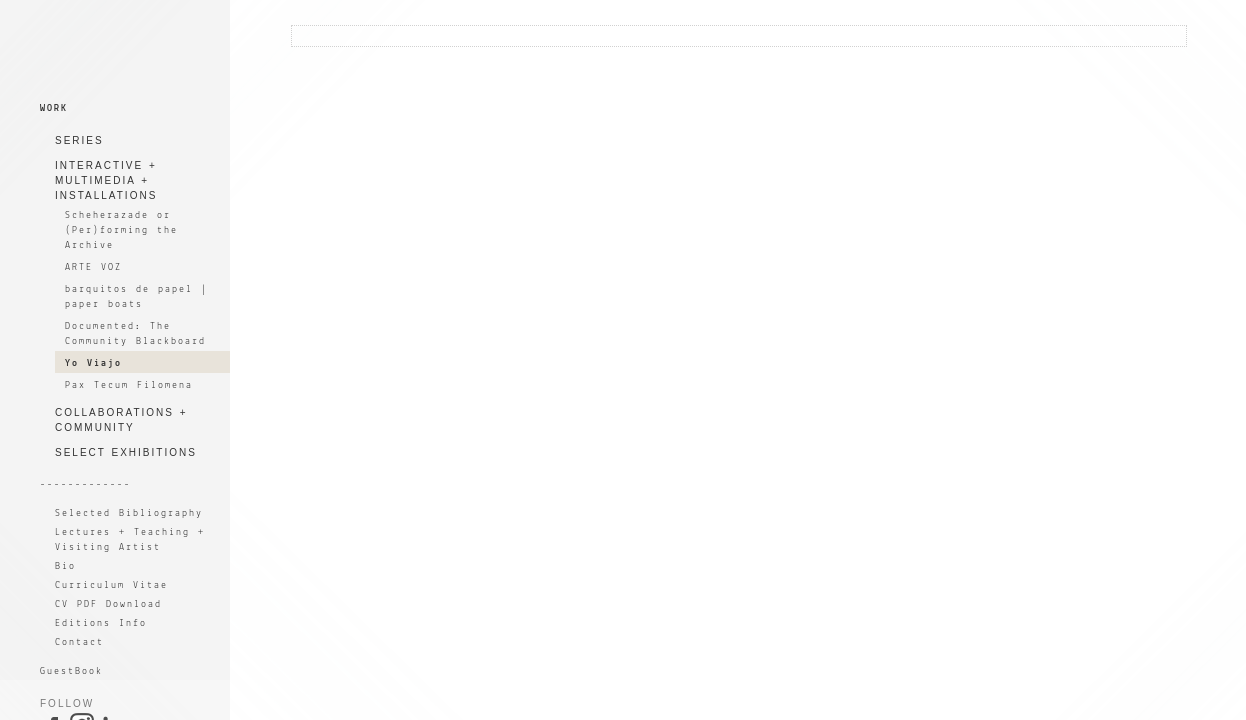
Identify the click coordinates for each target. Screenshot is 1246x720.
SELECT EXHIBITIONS (126, 452)
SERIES (79, 140)
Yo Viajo (93, 363)
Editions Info (101, 623)
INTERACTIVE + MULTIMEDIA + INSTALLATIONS (106, 180)
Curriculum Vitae (111, 585)
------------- (85, 484)
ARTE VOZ (93, 267)
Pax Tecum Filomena (129, 385)
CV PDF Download (108, 604)
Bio (65, 566)
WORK (54, 108)
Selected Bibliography (129, 513)
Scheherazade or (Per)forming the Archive (121, 230)
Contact (79, 642)
